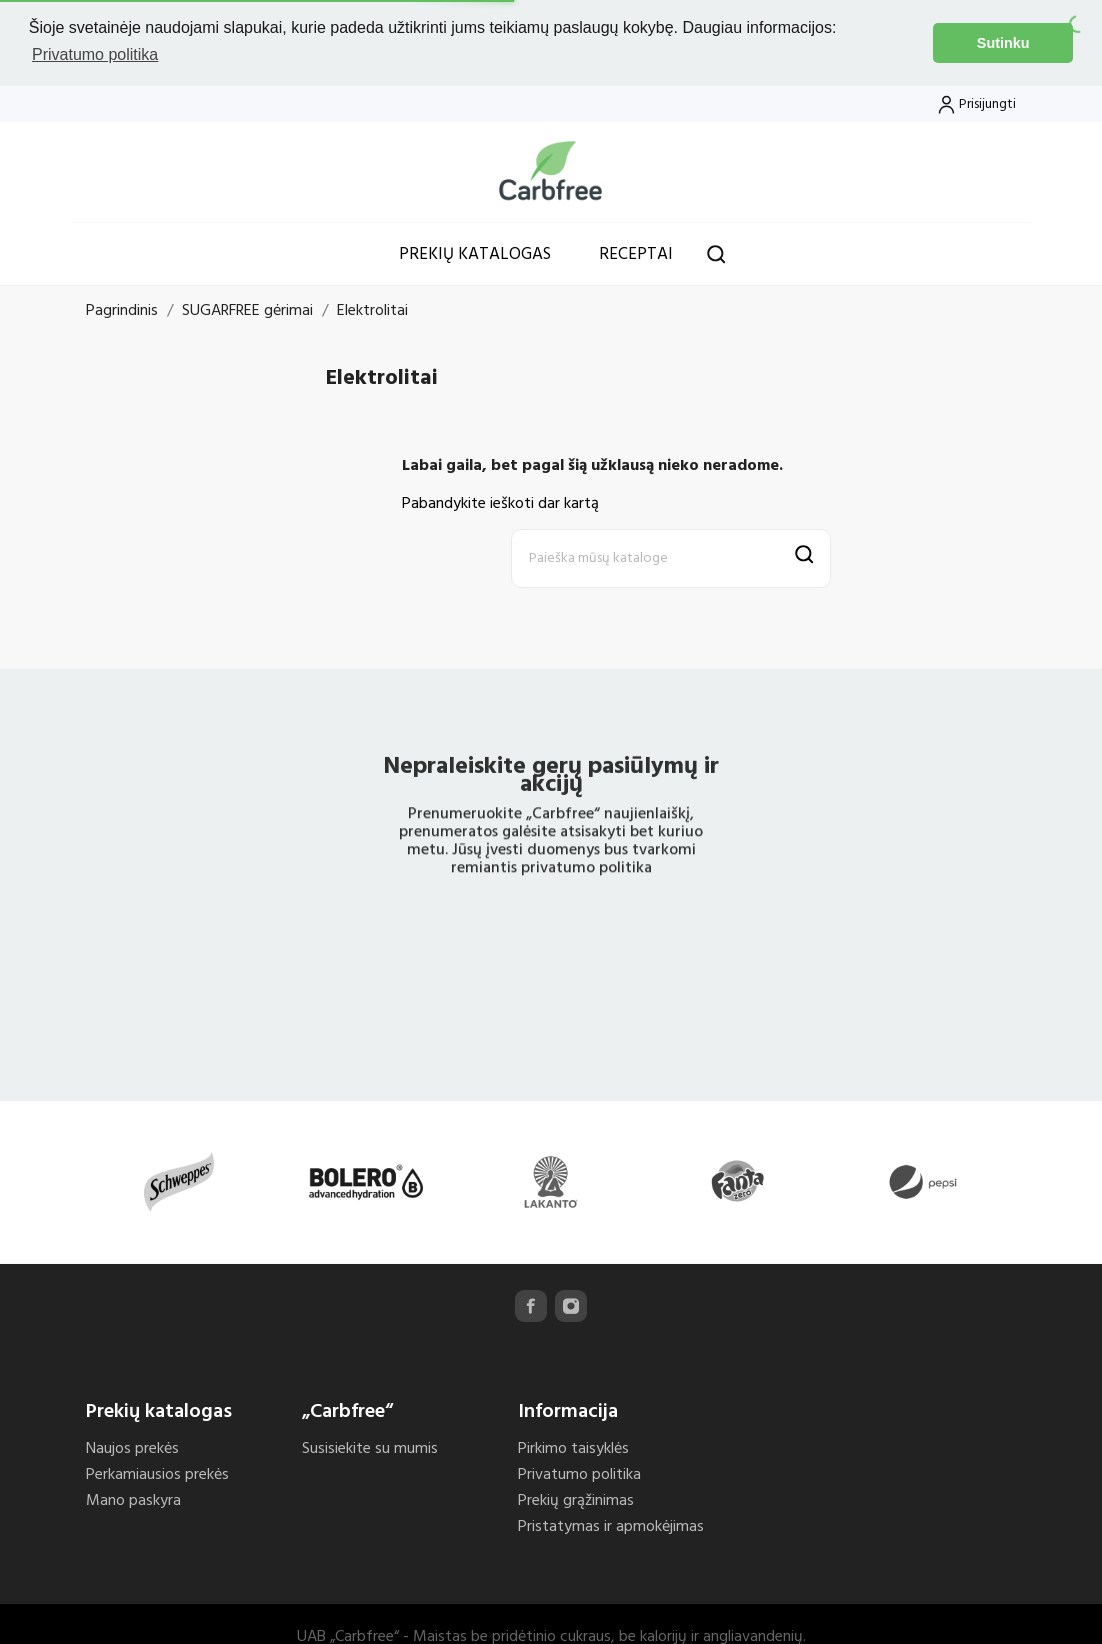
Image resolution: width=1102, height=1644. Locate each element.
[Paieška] (671, 555)
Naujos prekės (132, 1446)
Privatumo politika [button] (95, 54)
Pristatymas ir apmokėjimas (611, 1524)
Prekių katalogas (475, 251)
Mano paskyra (133, 1498)
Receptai (636, 251)
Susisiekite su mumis (370, 1446)
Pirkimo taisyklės (573, 1446)
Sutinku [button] (1003, 43)
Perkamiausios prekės (157, 1472)
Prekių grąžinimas (576, 1498)
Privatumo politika (579, 1472)
